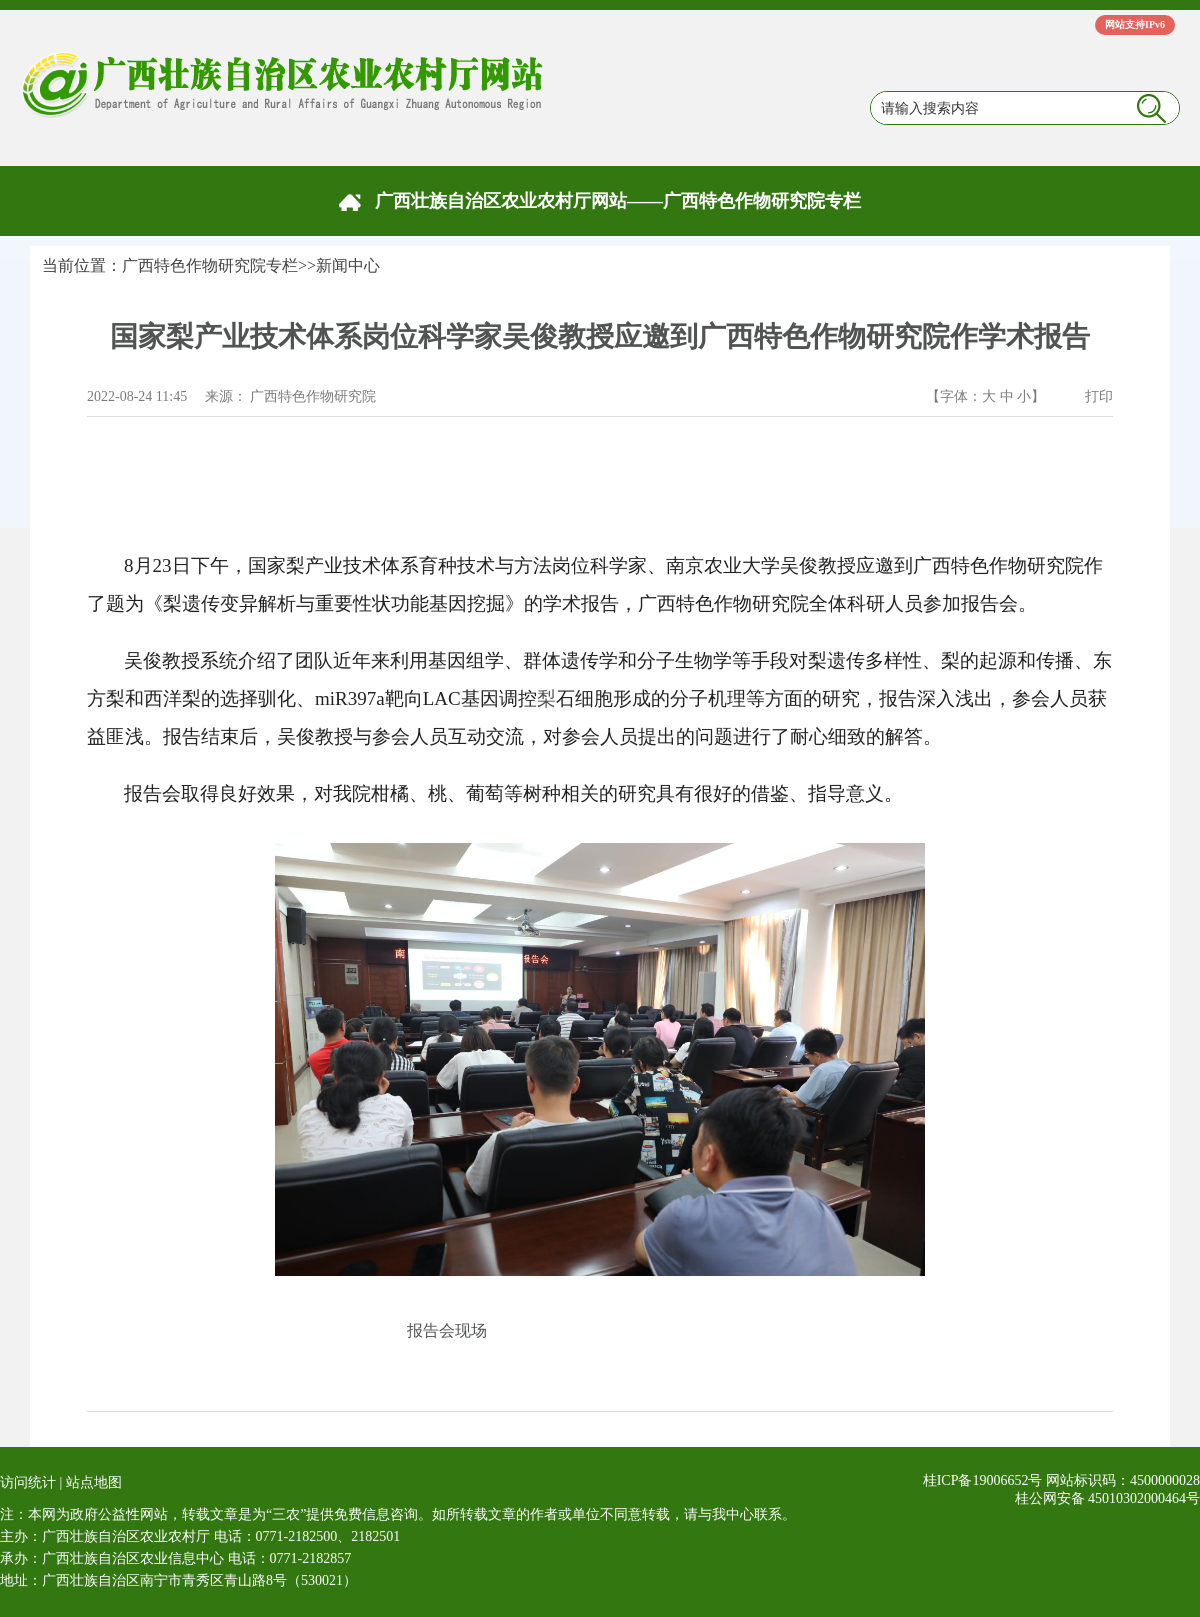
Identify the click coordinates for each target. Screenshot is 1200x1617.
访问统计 (28, 1482)
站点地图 (94, 1482)
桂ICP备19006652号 (983, 1480)
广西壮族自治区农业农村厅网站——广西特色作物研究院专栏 (618, 201)
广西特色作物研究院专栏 (210, 265)
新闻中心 (348, 265)
